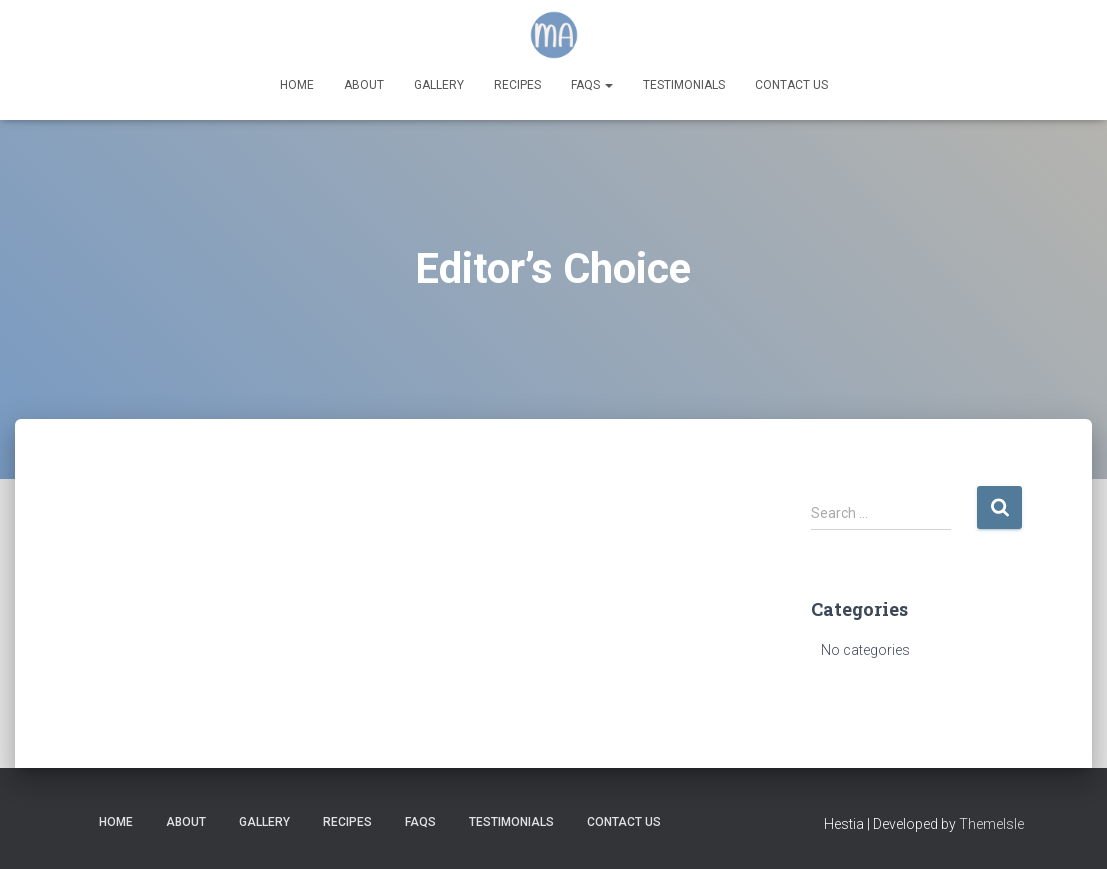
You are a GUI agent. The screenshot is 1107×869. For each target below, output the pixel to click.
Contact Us (791, 85)
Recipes (517, 85)
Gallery (439, 85)
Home (297, 85)
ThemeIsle (991, 824)
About (364, 85)
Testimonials (684, 85)
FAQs (592, 85)
